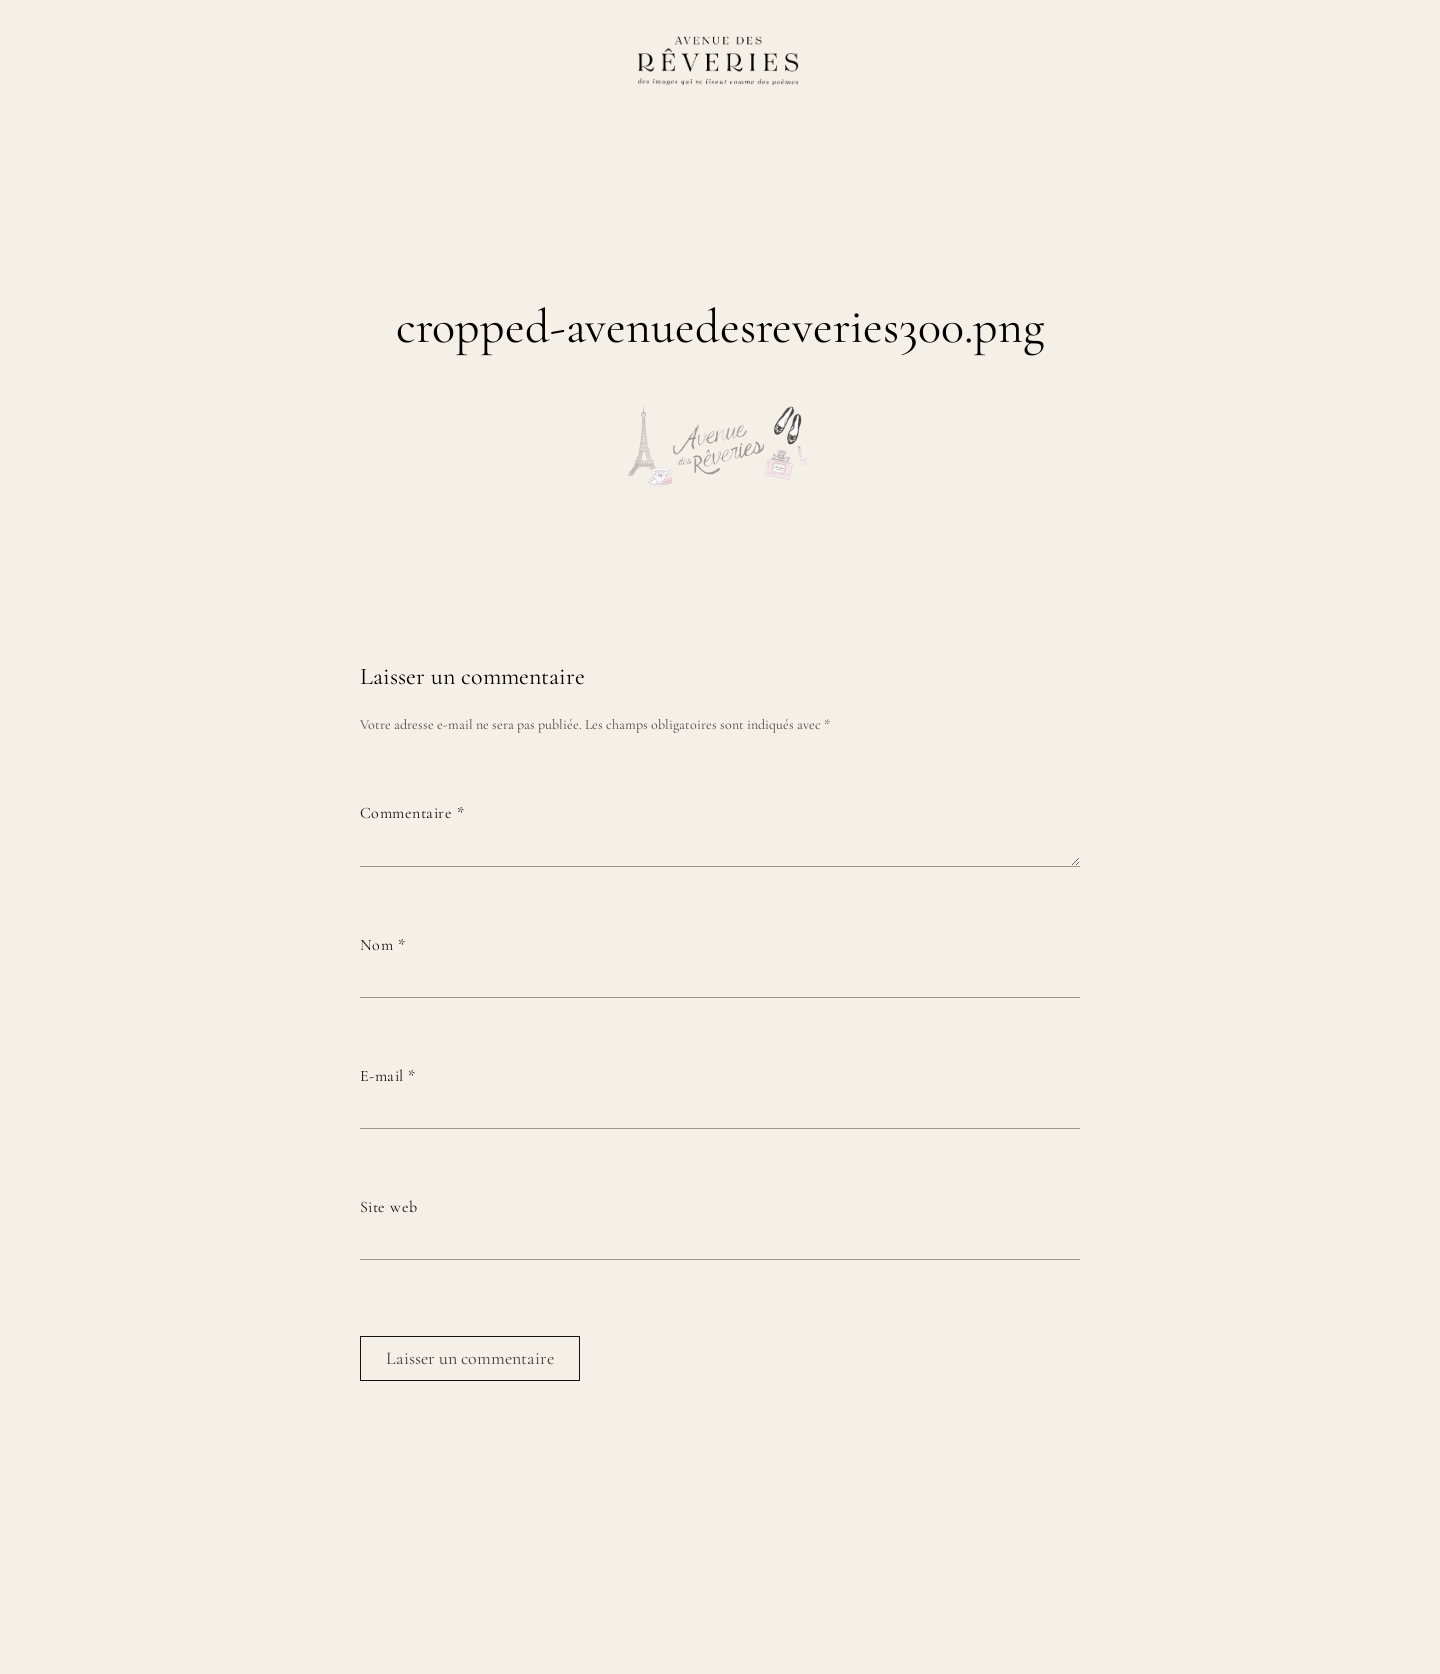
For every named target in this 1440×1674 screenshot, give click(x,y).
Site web (389, 1207)
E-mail (388, 1076)
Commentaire (412, 813)
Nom (382, 945)
